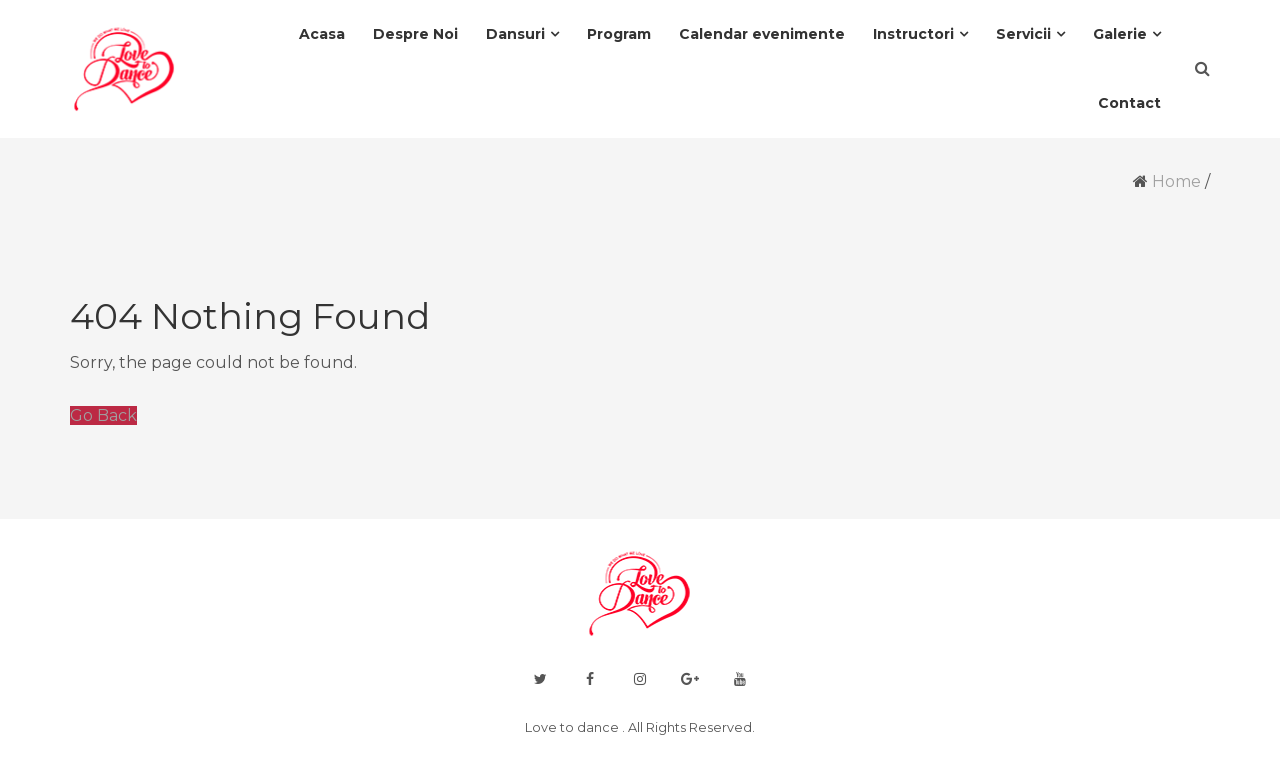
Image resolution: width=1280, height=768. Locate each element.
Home (1176, 181)
